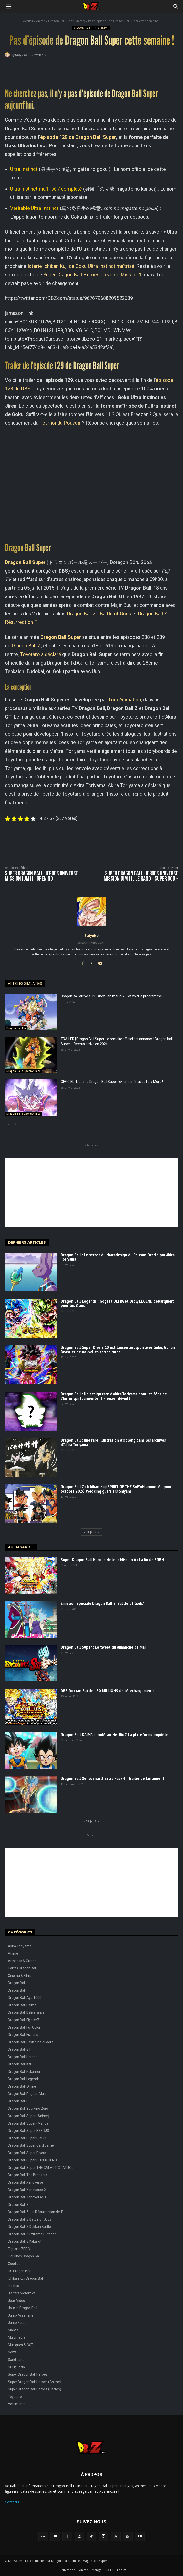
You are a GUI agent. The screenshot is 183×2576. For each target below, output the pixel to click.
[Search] (176, 6)
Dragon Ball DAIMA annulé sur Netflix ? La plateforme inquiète (114, 1734)
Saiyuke (21, 55)
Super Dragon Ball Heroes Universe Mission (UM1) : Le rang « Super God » (141, 876)
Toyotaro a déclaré (40, 654)
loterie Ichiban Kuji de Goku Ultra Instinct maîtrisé (81, 266)
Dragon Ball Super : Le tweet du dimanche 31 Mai (103, 1647)
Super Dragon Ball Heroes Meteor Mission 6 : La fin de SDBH (112, 1559)
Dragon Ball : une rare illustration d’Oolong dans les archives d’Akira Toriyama (113, 1442)
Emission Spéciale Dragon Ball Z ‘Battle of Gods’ (102, 1603)
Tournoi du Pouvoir (60, 423)
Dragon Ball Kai (16, 1028)
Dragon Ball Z (26, 646)
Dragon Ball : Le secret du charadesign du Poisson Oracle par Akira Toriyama (118, 1257)
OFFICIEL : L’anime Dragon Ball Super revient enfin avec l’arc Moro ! (112, 1082)
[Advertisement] (91, 1192)
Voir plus (91, 1532)
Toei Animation (124, 700)
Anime (40, 21)
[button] (8, 6)
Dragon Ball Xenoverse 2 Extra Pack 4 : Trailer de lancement (112, 1778)
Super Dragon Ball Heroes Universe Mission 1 (92, 275)
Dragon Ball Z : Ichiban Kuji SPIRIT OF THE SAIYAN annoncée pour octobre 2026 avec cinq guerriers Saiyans (116, 1489)
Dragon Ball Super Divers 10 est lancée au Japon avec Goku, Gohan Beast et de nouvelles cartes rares (118, 1349)
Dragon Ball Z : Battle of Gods (99, 614)
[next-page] (16, 1124)
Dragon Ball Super (25, 562)
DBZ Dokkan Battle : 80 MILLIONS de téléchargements (107, 1690)
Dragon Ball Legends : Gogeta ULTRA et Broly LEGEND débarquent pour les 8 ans (117, 1303)
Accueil (28, 21)
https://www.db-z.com (91, 942)
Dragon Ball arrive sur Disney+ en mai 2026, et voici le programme (111, 996)
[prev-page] (8, 1124)
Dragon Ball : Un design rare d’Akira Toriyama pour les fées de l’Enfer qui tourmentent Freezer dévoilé (114, 1396)
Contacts (12, 2502)
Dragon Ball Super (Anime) (66, 21)
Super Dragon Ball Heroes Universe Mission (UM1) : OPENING (41, 876)
